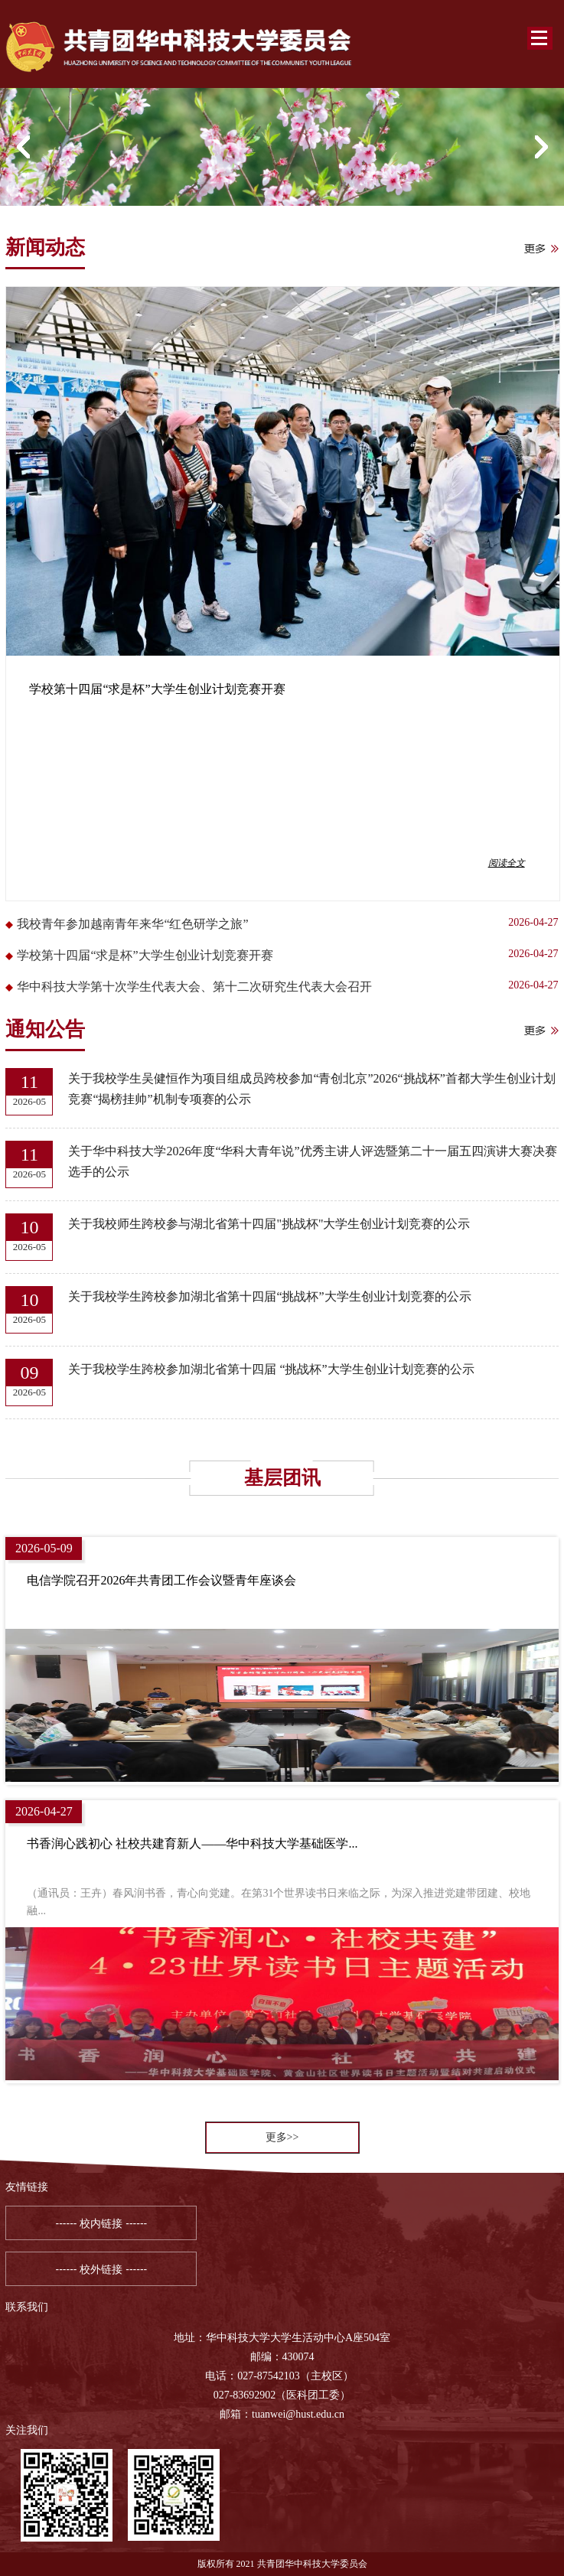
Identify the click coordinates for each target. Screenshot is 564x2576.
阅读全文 (506, 863)
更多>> (282, 2137)
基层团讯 (282, 1477)
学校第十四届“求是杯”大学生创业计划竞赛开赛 (144, 955)
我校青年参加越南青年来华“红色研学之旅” (132, 923)
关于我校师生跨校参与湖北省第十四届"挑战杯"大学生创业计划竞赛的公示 (269, 1223)
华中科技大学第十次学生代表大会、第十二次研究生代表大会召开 (194, 986)
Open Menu (540, 38)
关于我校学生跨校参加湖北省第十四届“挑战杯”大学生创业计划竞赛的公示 (269, 1296)
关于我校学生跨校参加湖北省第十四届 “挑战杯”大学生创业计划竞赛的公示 (271, 1369)
